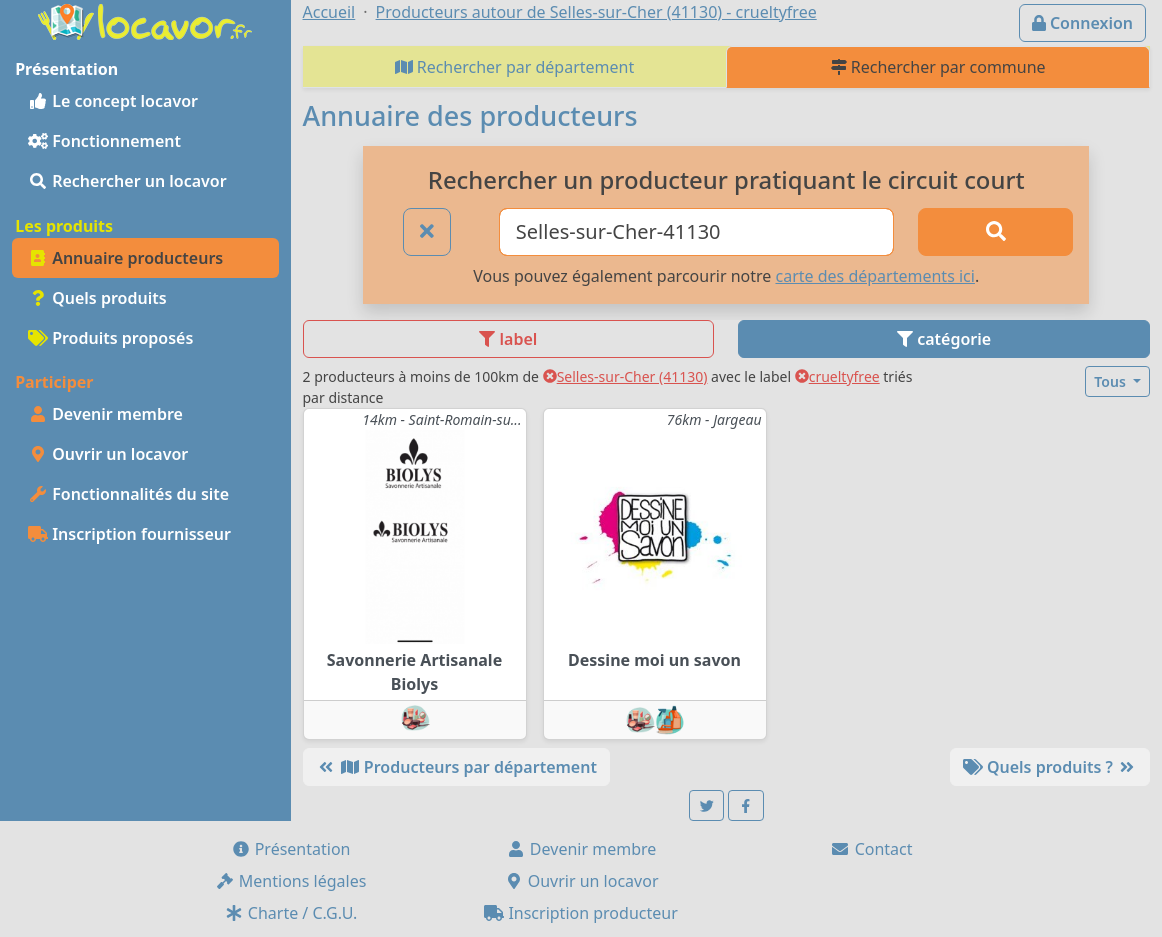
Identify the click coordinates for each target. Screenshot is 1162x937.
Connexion (1082, 23)
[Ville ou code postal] (696, 232)
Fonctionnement (104, 141)
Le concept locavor (113, 101)
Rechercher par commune (938, 67)
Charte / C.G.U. (291, 913)
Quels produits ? (1050, 767)
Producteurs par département (456, 767)
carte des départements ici (874, 276)
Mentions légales (291, 881)
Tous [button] (1111, 381)
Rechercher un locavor (127, 181)
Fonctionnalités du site (128, 494)
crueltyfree (837, 376)
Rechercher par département (515, 67)
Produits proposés (110, 338)
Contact (871, 849)
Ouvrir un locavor (108, 454)
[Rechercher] (996, 232)
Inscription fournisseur (129, 534)
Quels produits (97, 298)
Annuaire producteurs (125, 258)
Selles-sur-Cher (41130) (625, 376)
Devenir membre (105, 414)
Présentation (291, 849)
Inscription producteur (581, 913)
